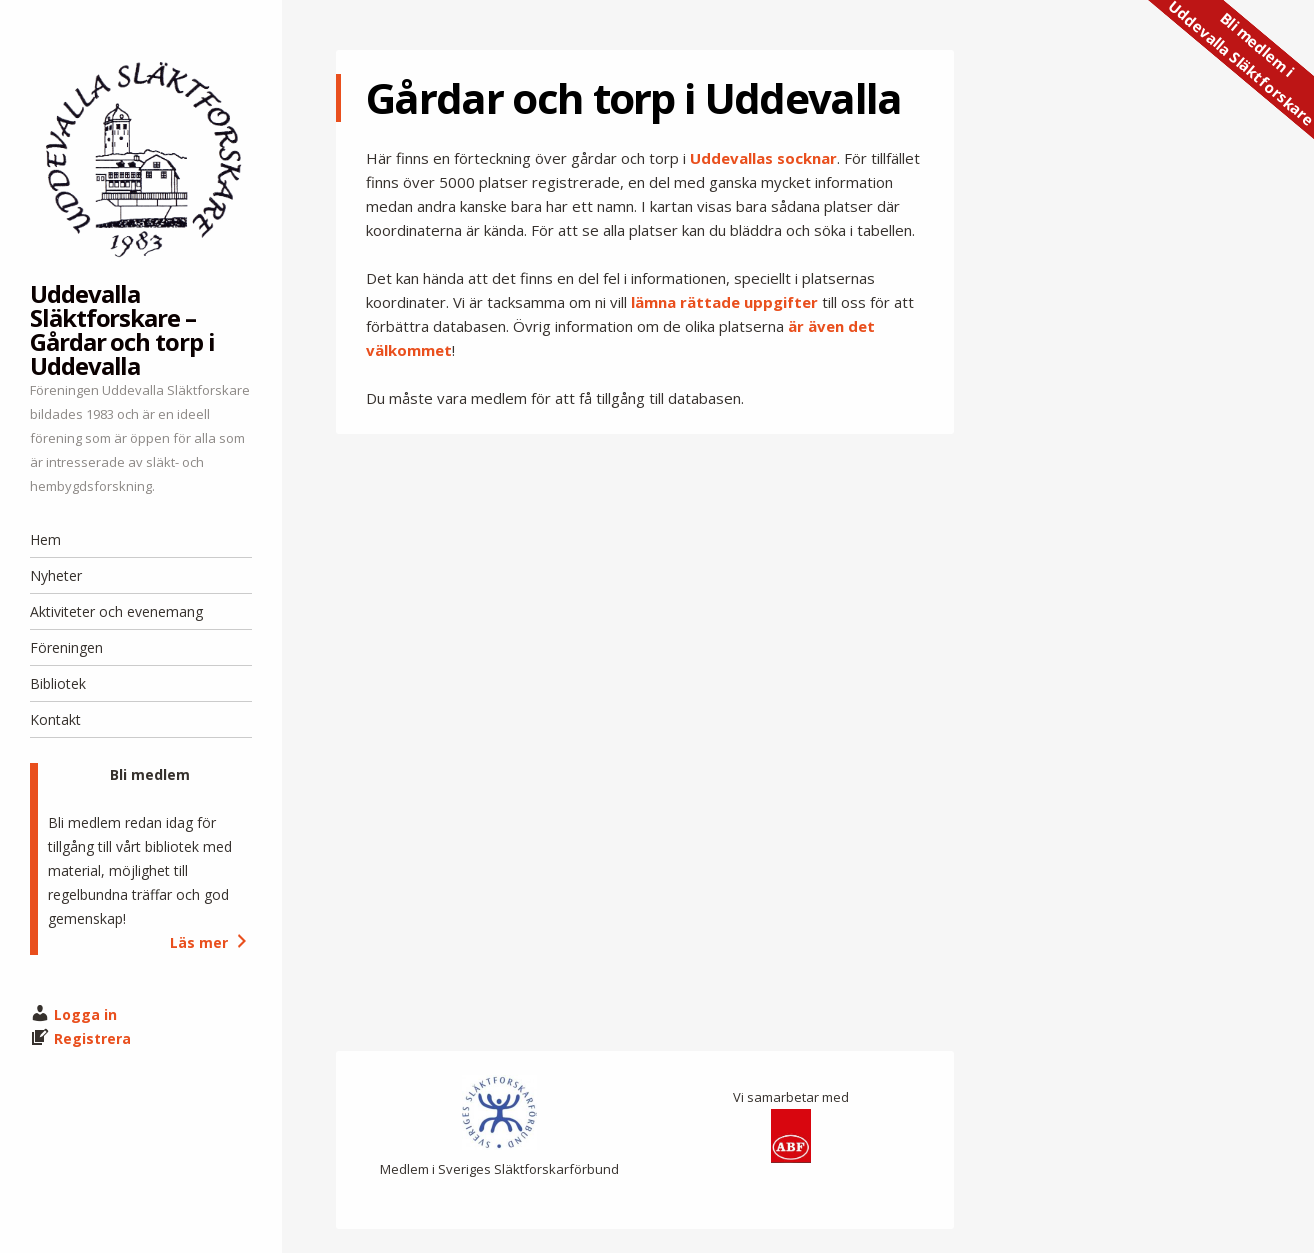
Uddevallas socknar (763, 158)
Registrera (92, 1038)
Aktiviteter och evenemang (116, 611)
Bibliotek (58, 683)
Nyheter (56, 575)
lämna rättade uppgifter (724, 302)
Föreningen (66, 647)
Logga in (85, 1014)
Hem (45, 539)
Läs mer (211, 942)
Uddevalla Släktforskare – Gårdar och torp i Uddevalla (122, 329)
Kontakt (55, 719)
